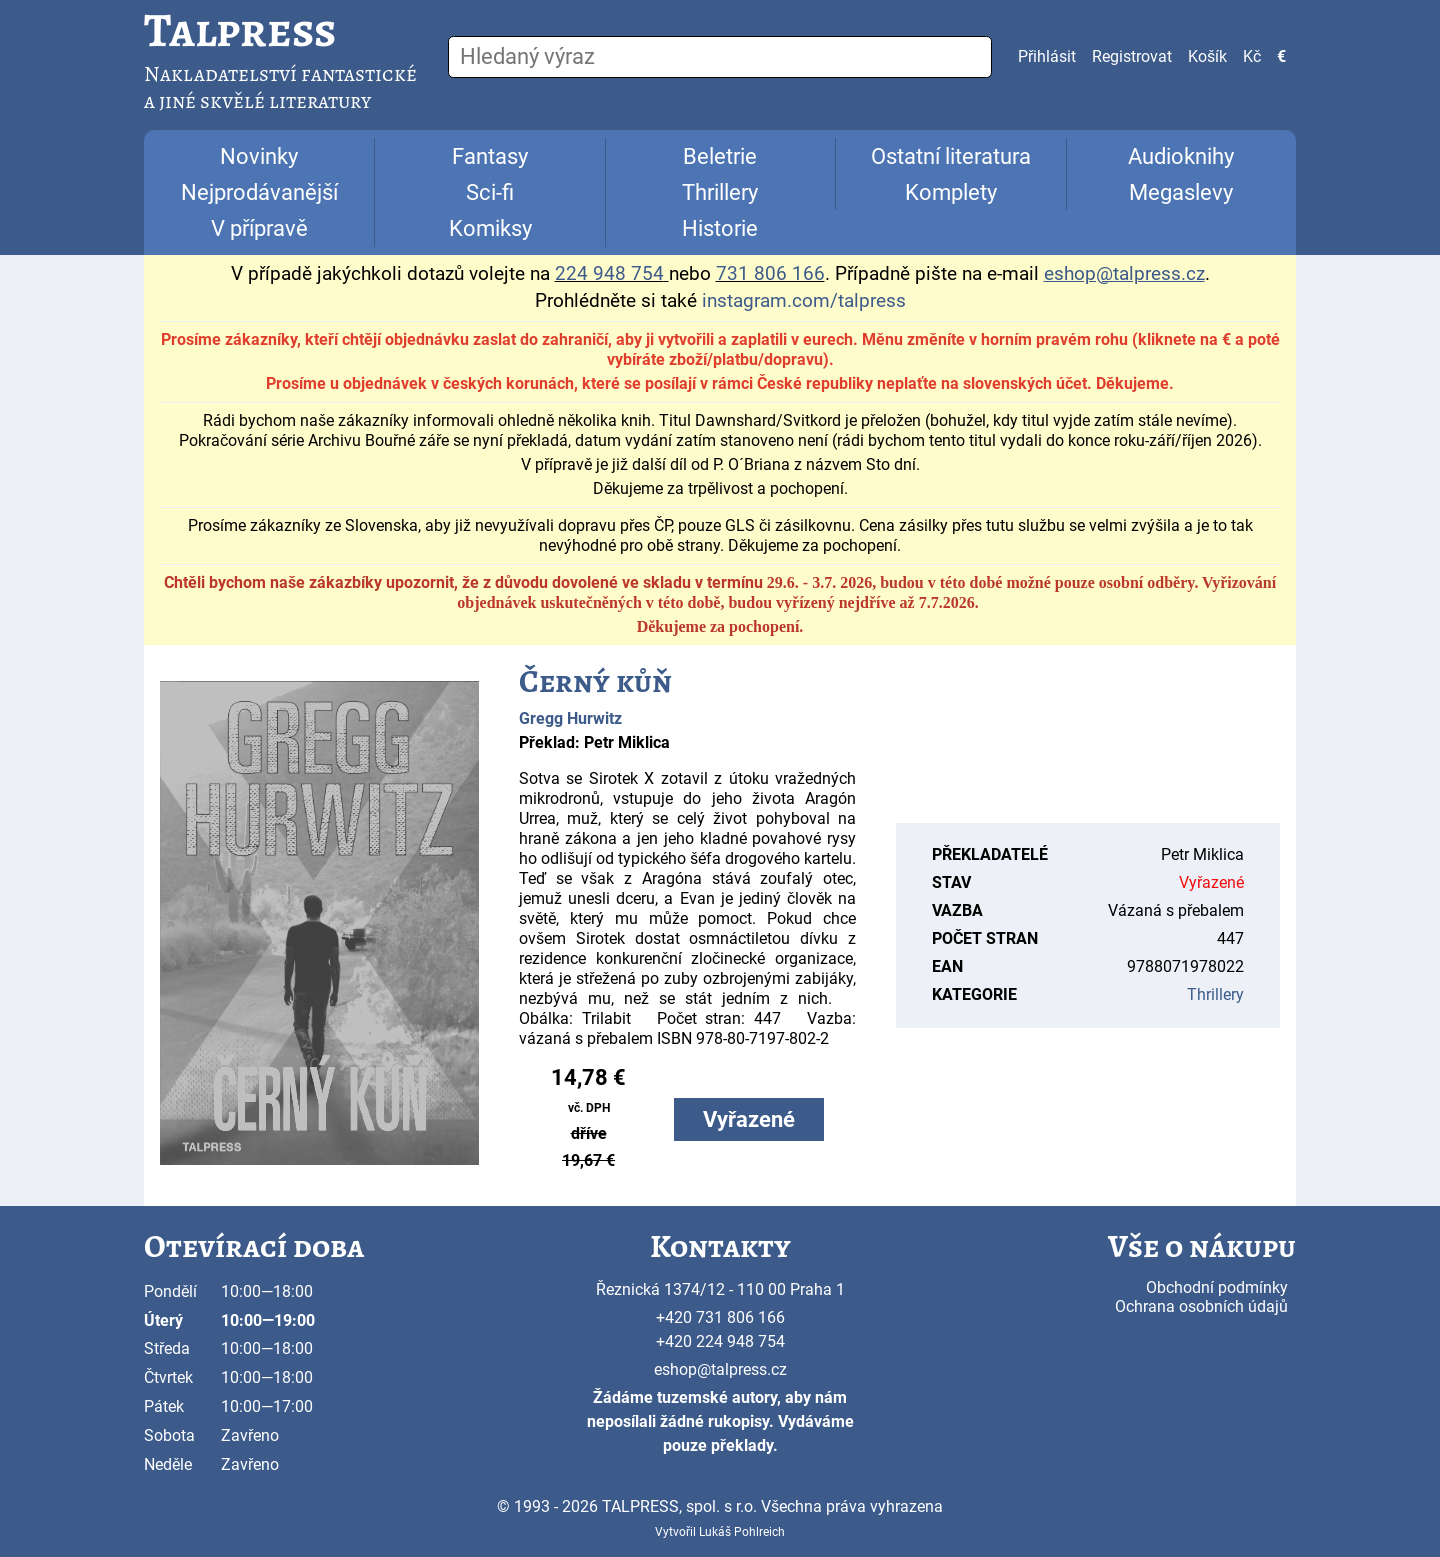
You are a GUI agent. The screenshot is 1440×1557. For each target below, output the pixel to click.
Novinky (259, 156)
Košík (1207, 56)
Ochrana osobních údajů (1201, 1306)
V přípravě (259, 228)
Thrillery (720, 192)
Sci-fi (490, 192)
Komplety (951, 192)
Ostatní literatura (951, 156)
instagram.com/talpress (804, 301)
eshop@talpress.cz (720, 1369)
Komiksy (490, 228)
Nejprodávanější (259, 192)
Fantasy (490, 156)
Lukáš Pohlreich (742, 1532)
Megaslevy (1181, 192)
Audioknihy (1181, 156)
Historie (720, 228)
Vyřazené (749, 1119)
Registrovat (1132, 56)
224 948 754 (609, 274)
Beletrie (720, 156)
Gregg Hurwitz (570, 718)
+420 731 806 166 (720, 1317)
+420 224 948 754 (720, 1341)
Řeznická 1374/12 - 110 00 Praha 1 (720, 1289)
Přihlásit (1047, 56)
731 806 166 (770, 274)
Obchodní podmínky (1217, 1287)
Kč (1252, 56)
